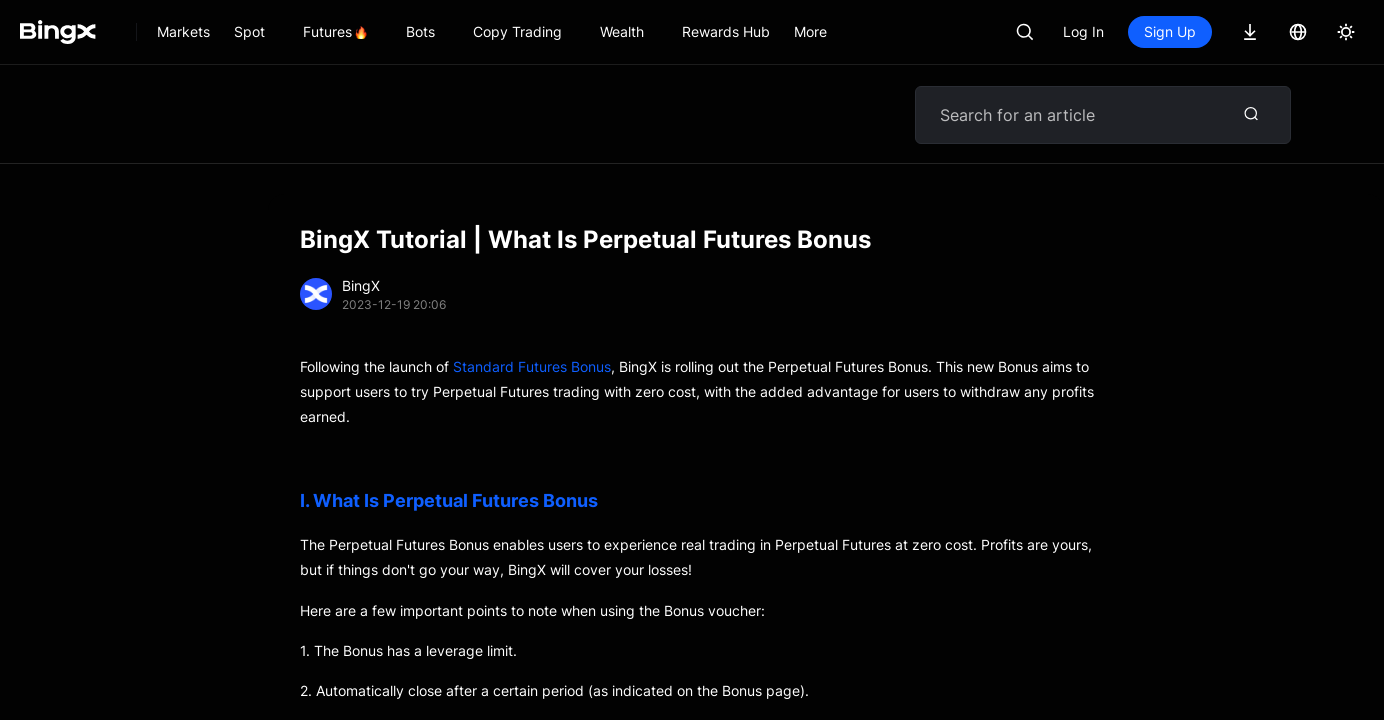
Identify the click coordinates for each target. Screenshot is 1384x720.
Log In (1083, 31)
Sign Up (1170, 31)
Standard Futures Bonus (532, 366)
